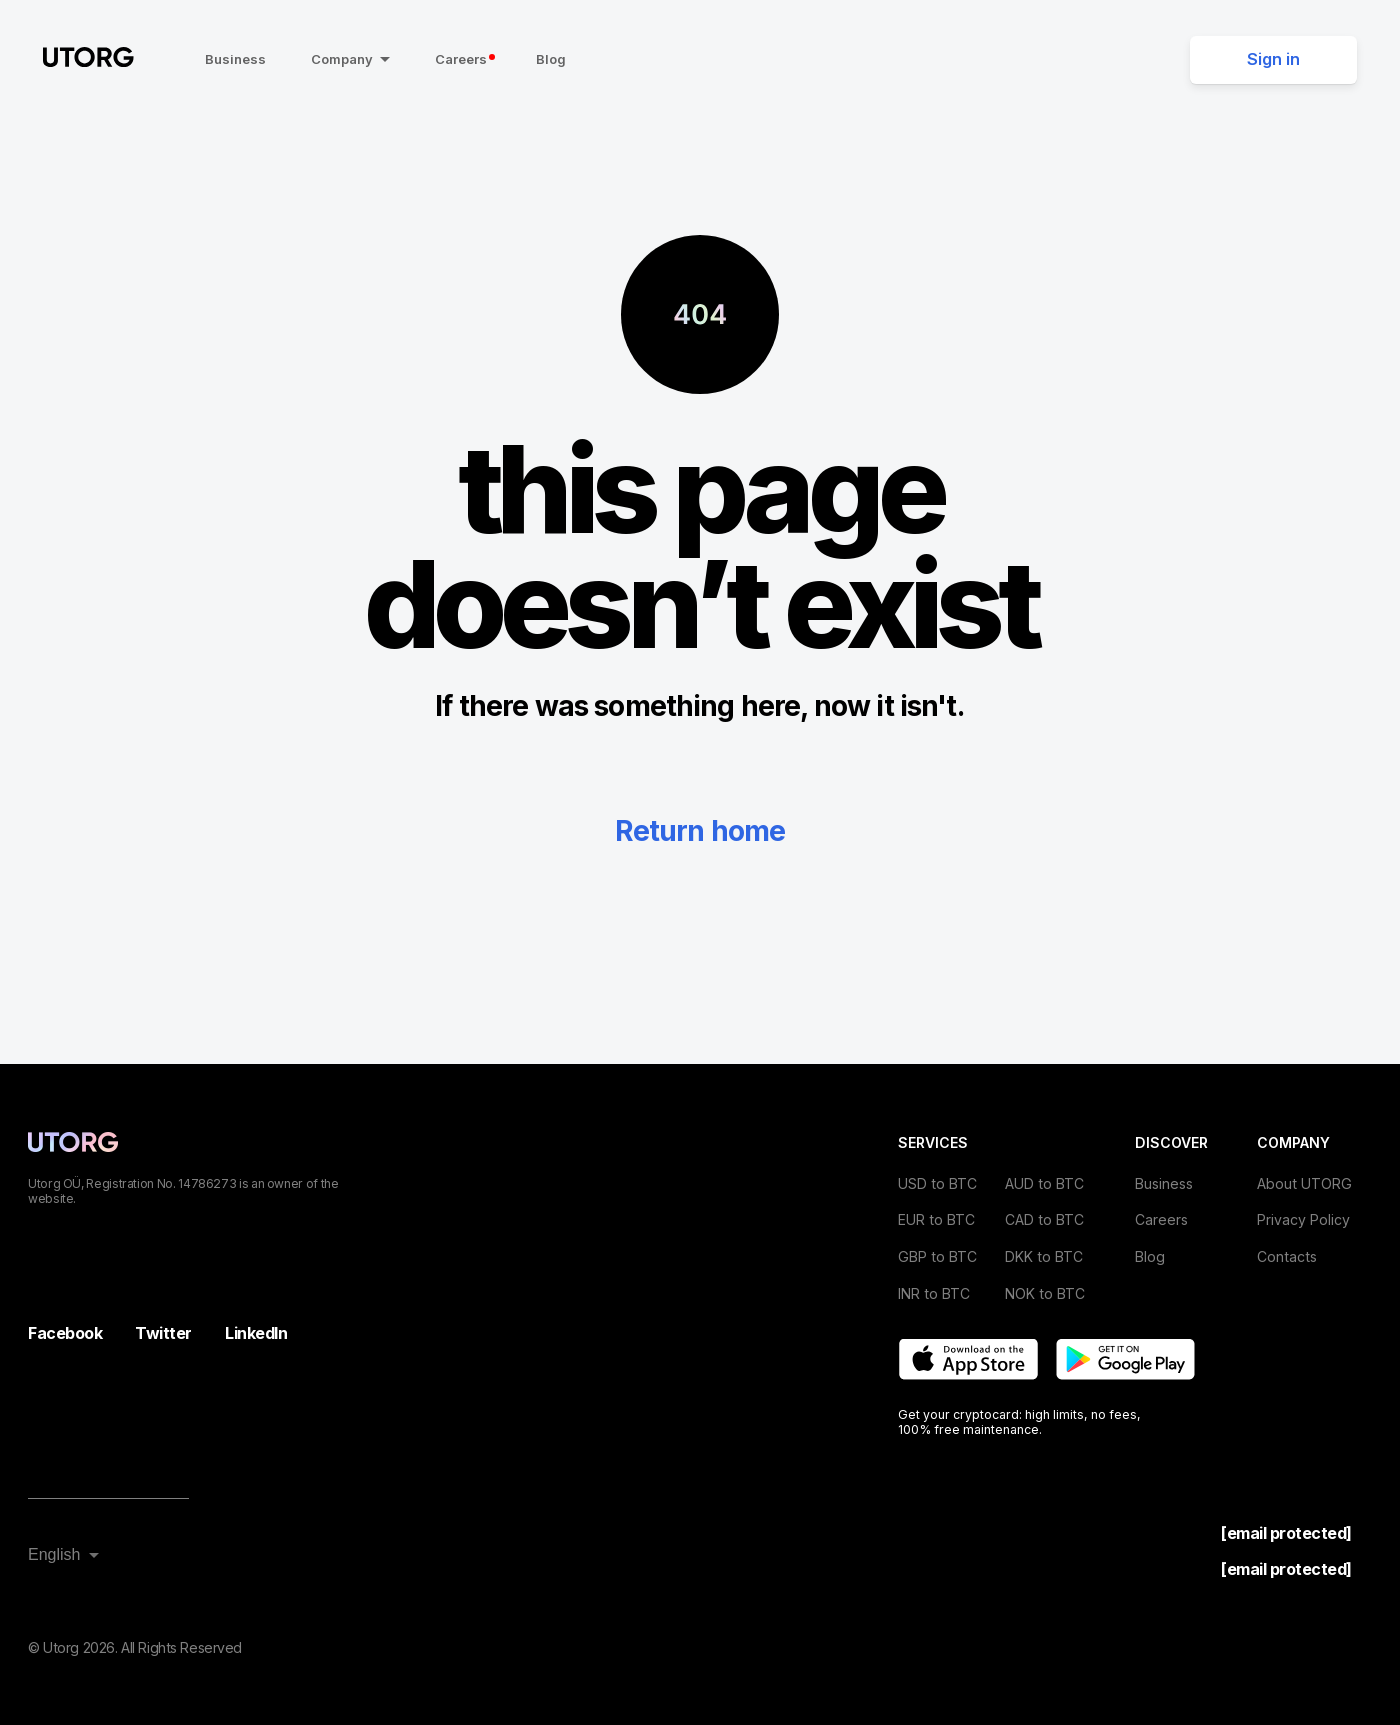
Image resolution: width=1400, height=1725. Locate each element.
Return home (700, 831)
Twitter (163, 1333)
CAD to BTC (1044, 1219)
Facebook (65, 1333)
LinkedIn (256, 1333)
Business (235, 59)
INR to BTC (934, 1293)
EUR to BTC (936, 1219)
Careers (465, 59)
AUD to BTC (1044, 1183)
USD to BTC (937, 1183)
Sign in (1273, 59)
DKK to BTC (1044, 1256)
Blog (551, 59)
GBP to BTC (937, 1256)
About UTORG (1304, 1183)
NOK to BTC (1045, 1293)
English (54, 1554)
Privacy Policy (1303, 1219)
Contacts (1287, 1256)
